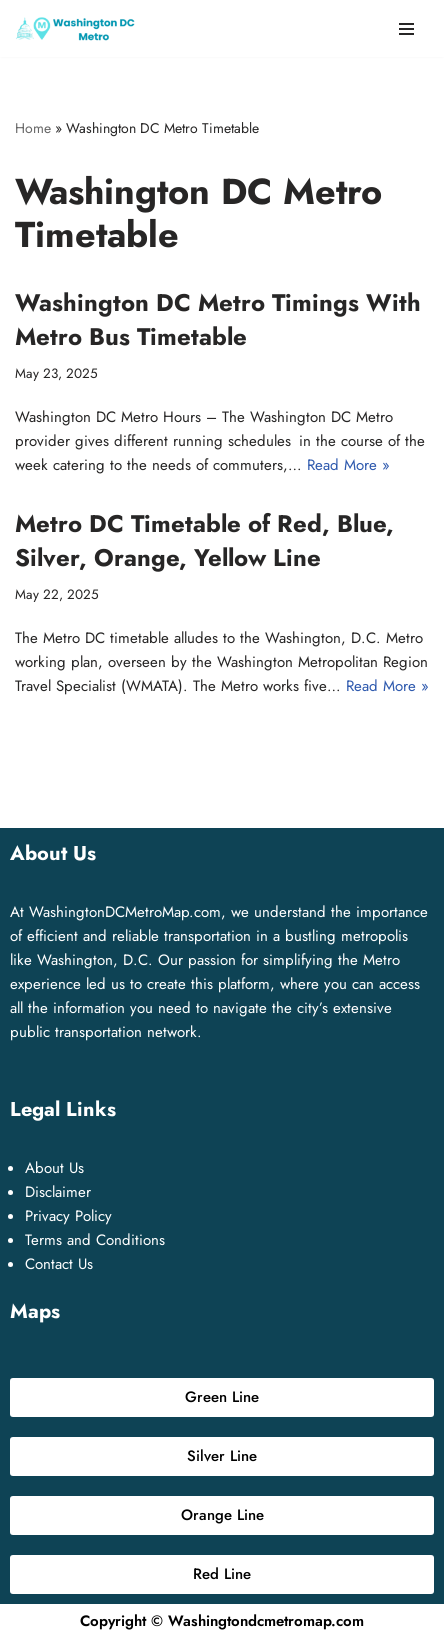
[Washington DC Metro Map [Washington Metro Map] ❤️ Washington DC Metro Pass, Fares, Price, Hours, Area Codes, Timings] (75, 28)
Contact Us (59, 1264)
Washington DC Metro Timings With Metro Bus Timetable (218, 319)
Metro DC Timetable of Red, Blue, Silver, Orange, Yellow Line (204, 540)
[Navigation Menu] (406, 29)
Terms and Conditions (95, 1240)
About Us (54, 1168)
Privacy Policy (68, 1216)
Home (33, 128)
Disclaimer (58, 1192)
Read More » (348, 465)
